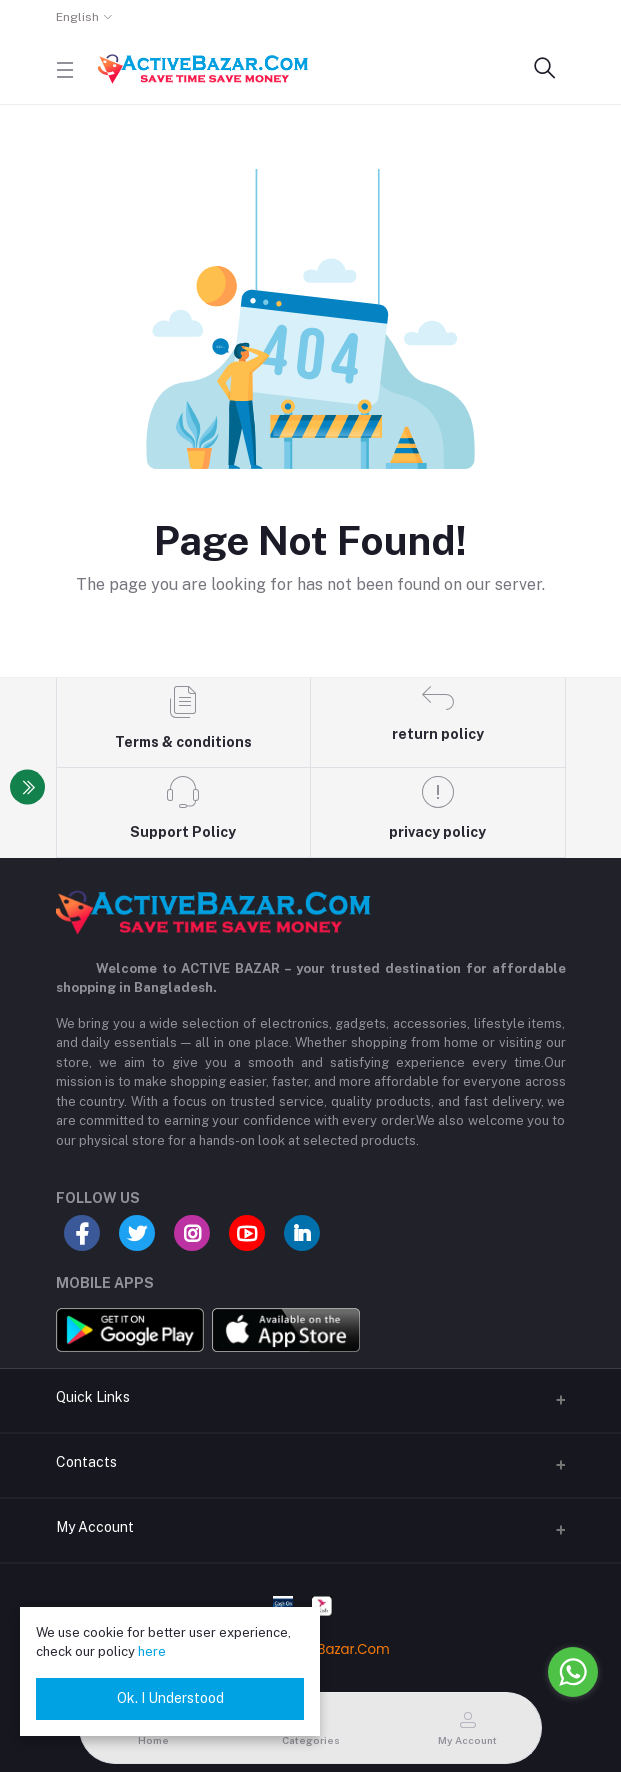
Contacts (86, 1462)
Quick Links (93, 1397)
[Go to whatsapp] (573, 1672)
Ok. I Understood (170, 1698)
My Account (95, 1527)
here (152, 1651)
